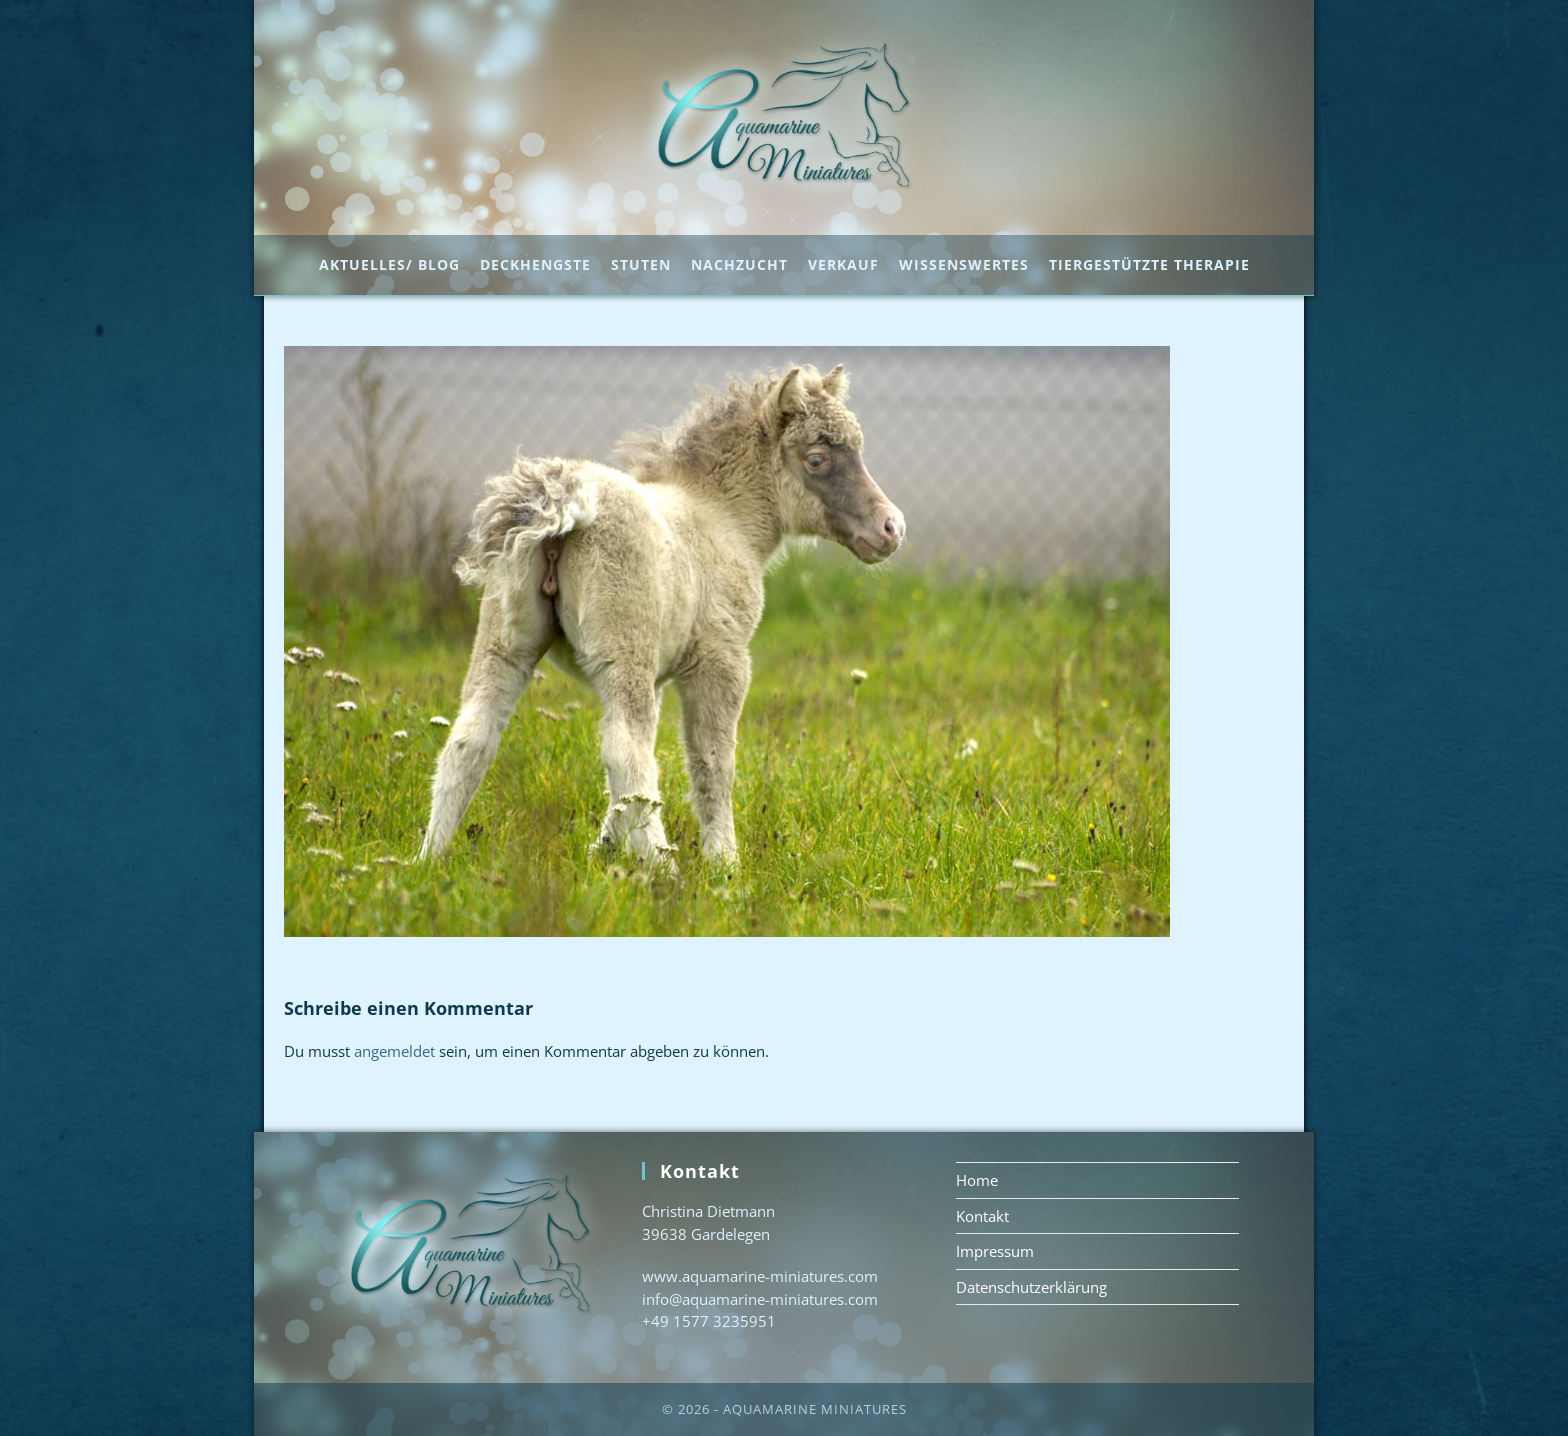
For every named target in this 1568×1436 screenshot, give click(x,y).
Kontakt (982, 1216)
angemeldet (394, 1051)
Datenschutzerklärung (1031, 1287)
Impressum (995, 1251)
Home (977, 1180)
